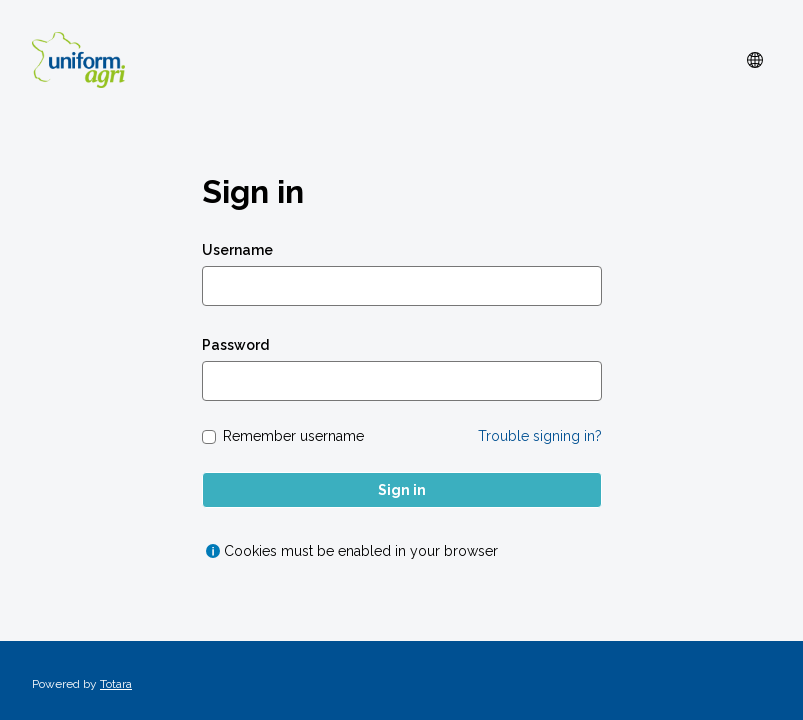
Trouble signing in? (540, 436)
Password (235, 345)
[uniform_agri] (78, 60)
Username (237, 250)
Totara (116, 684)
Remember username (293, 436)
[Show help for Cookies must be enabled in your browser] (213, 551)
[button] (755, 60)
